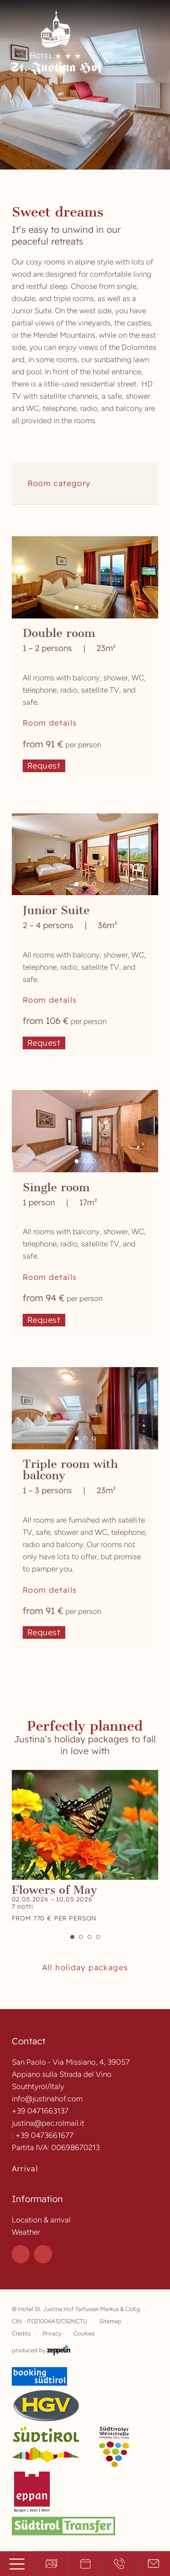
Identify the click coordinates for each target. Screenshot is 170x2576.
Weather (26, 2231)
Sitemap (110, 2321)
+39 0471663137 (40, 2110)
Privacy (52, 2333)
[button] (76, 607)
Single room (56, 1187)
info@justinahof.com (47, 2098)
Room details (50, 722)
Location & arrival (41, 2219)
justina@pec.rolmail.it (48, 2123)
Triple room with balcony (70, 1469)
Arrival (25, 2168)
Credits (21, 2333)
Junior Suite (56, 910)
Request (44, 765)
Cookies (84, 2333)
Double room (59, 633)
